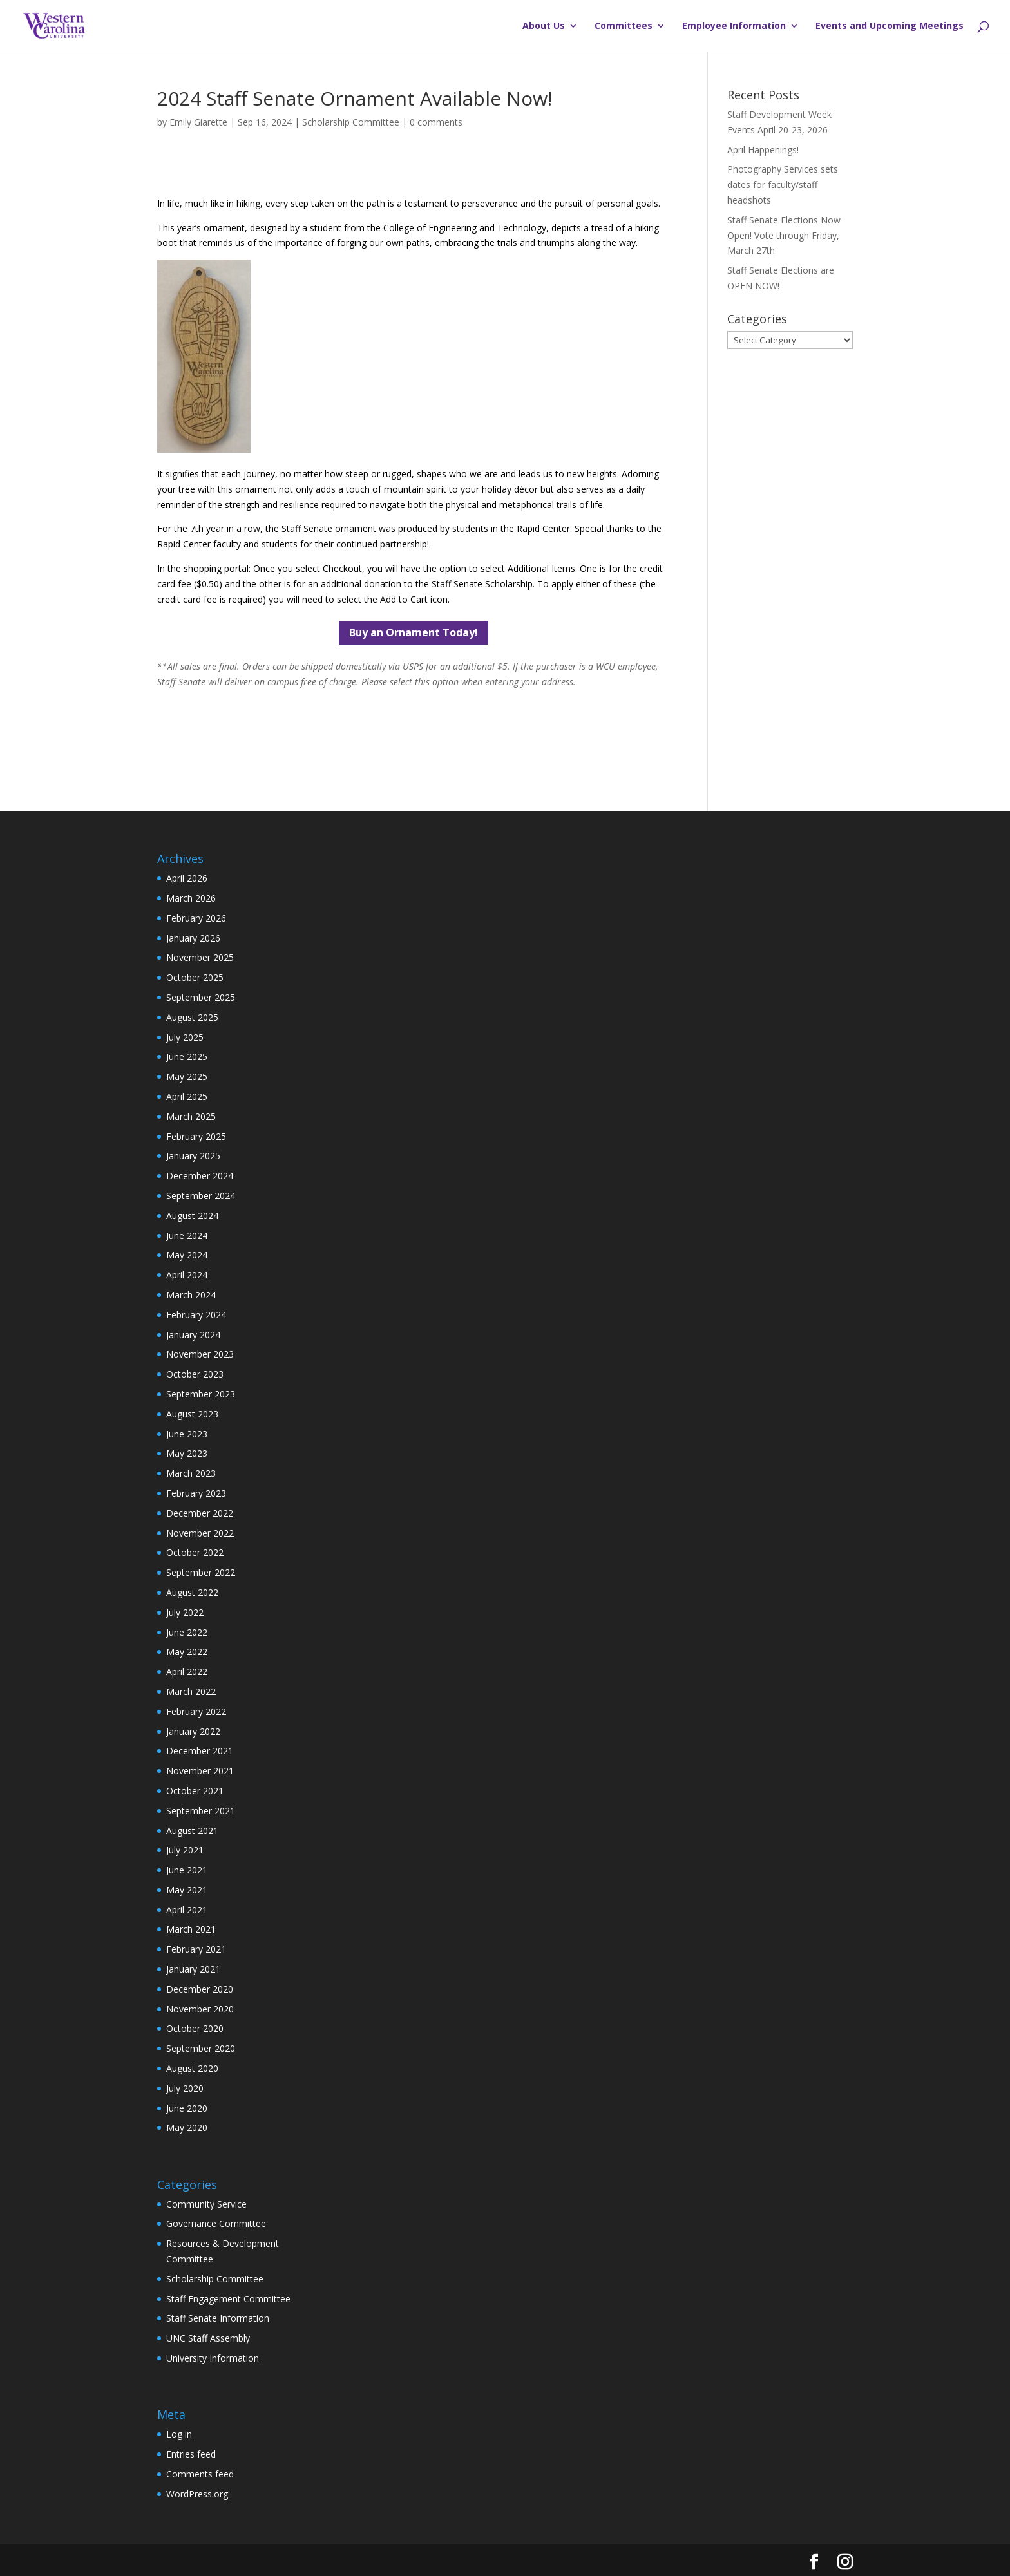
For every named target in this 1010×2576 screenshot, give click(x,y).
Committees (624, 26)
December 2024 (199, 1176)
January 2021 (193, 1969)
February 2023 (196, 1493)
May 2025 (186, 1076)
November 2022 (200, 1533)
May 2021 (186, 1890)
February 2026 (196, 918)
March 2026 (191, 898)
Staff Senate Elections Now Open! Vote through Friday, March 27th (784, 235)
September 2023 (200, 1394)
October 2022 (195, 1552)
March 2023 (191, 1473)
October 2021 (195, 1791)
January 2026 (193, 938)
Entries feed (191, 2454)
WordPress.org (197, 2494)
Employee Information (734, 26)
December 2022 (199, 1513)
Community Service (206, 2204)
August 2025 (192, 1017)
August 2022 (192, 1592)
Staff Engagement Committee (228, 2299)
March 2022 (191, 1691)
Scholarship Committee (350, 122)
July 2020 (185, 2088)
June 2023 (186, 1434)
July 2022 (185, 1612)
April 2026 (186, 878)
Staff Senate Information (217, 2318)
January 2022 (193, 1731)
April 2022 (186, 1671)
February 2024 (196, 1315)
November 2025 (200, 957)
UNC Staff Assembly (208, 2338)
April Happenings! (763, 150)
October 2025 (195, 977)
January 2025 (193, 1156)
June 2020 (186, 2108)
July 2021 (185, 1850)
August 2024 (192, 1215)
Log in (179, 2434)
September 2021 (200, 1810)
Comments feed (200, 2474)
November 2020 (200, 2009)
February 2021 (196, 1949)
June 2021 (186, 1870)
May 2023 (186, 1453)
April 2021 (186, 1910)
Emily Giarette (198, 122)
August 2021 (192, 1830)
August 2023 (192, 1414)
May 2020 (186, 2127)
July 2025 (185, 1037)
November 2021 (200, 1771)
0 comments (436, 122)
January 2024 (193, 1335)
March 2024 (191, 1295)
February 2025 (196, 1136)
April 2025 (186, 1096)
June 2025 (186, 1056)
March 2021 (191, 1929)
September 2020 (200, 2048)
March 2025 (191, 1116)
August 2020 (192, 2068)
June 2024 (186, 1235)
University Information (212, 2358)
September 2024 (200, 1195)
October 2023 (195, 1374)
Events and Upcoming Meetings (889, 26)
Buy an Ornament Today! (413, 632)
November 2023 (200, 1354)
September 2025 (200, 997)
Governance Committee (216, 2223)
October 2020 (195, 2028)
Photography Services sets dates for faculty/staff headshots (782, 184)
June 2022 (186, 1632)
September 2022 (200, 1572)
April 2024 (186, 1275)
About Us (543, 26)
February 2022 (196, 1711)
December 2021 (199, 1751)
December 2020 (199, 1989)
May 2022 (186, 1651)
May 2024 (186, 1255)
